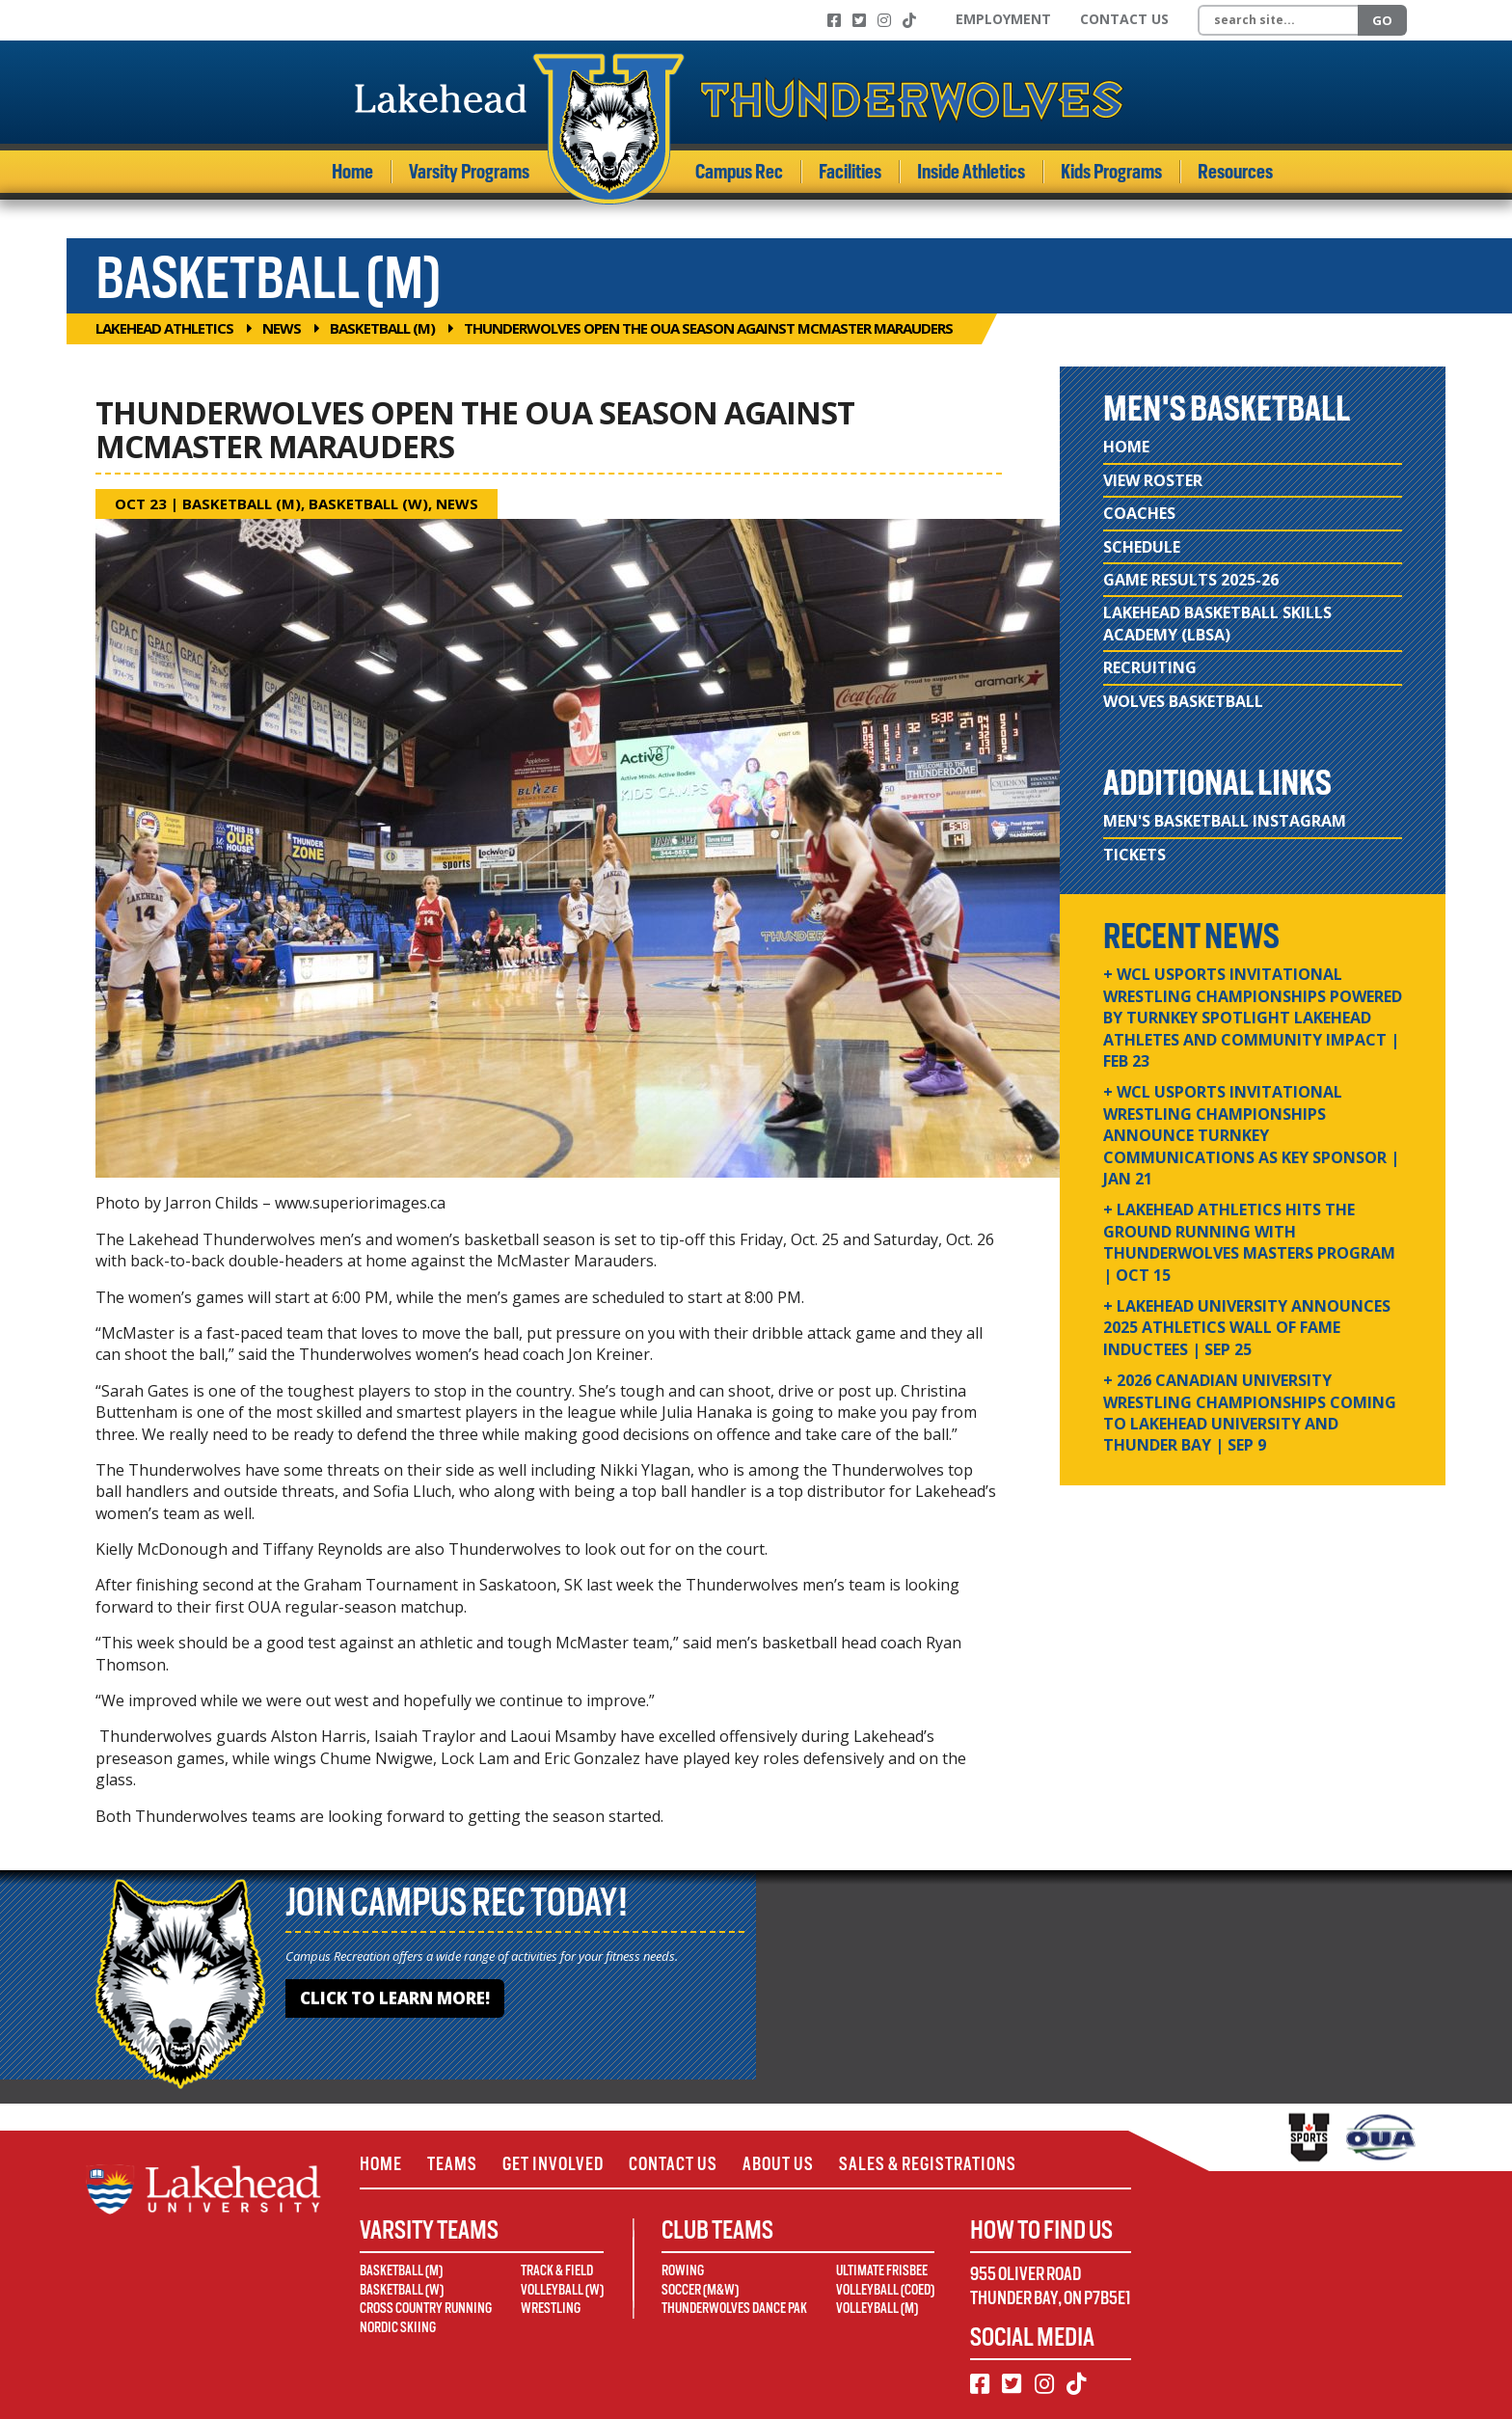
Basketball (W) (368, 503)
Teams (452, 2164)
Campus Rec (739, 171)
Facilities (850, 171)
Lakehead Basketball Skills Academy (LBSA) (1217, 623)
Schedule (1141, 546)
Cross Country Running (426, 2308)
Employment (1003, 19)
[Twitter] (859, 20)
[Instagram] (884, 20)
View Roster (1152, 480)
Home (352, 171)
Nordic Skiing (398, 2327)
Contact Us (1124, 19)
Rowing (683, 2270)
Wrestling (550, 2308)
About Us (778, 2164)
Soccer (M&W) (700, 2289)
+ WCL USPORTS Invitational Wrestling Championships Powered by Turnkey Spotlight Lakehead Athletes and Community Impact (1252, 1018)
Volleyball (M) (877, 2308)
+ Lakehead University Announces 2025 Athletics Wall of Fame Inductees (1246, 1327)
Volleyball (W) (562, 2289)
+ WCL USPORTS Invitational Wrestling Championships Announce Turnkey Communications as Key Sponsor (1251, 1135)
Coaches (1139, 513)
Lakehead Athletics (164, 328)
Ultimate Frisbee (882, 2270)
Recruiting (1150, 667)
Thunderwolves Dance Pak (734, 2308)
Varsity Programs (469, 171)
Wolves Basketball (1183, 701)
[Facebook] (834, 20)
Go (1382, 20)
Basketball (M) (382, 328)
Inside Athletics (971, 171)
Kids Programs (1111, 171)
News (281, 328)
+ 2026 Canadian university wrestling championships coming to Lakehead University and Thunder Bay (1249, 1412)
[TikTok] (909, 20)
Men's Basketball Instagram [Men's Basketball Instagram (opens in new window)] (1224, 820)
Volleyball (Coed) (885, 2289)
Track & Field (557, 2270)
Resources (1235, 171)
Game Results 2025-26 (1191, 579)
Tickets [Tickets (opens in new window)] (1134, 854)
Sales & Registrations (927, 2164)
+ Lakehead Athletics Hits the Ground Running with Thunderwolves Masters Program (1249, 1242)
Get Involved (553, 2164)
